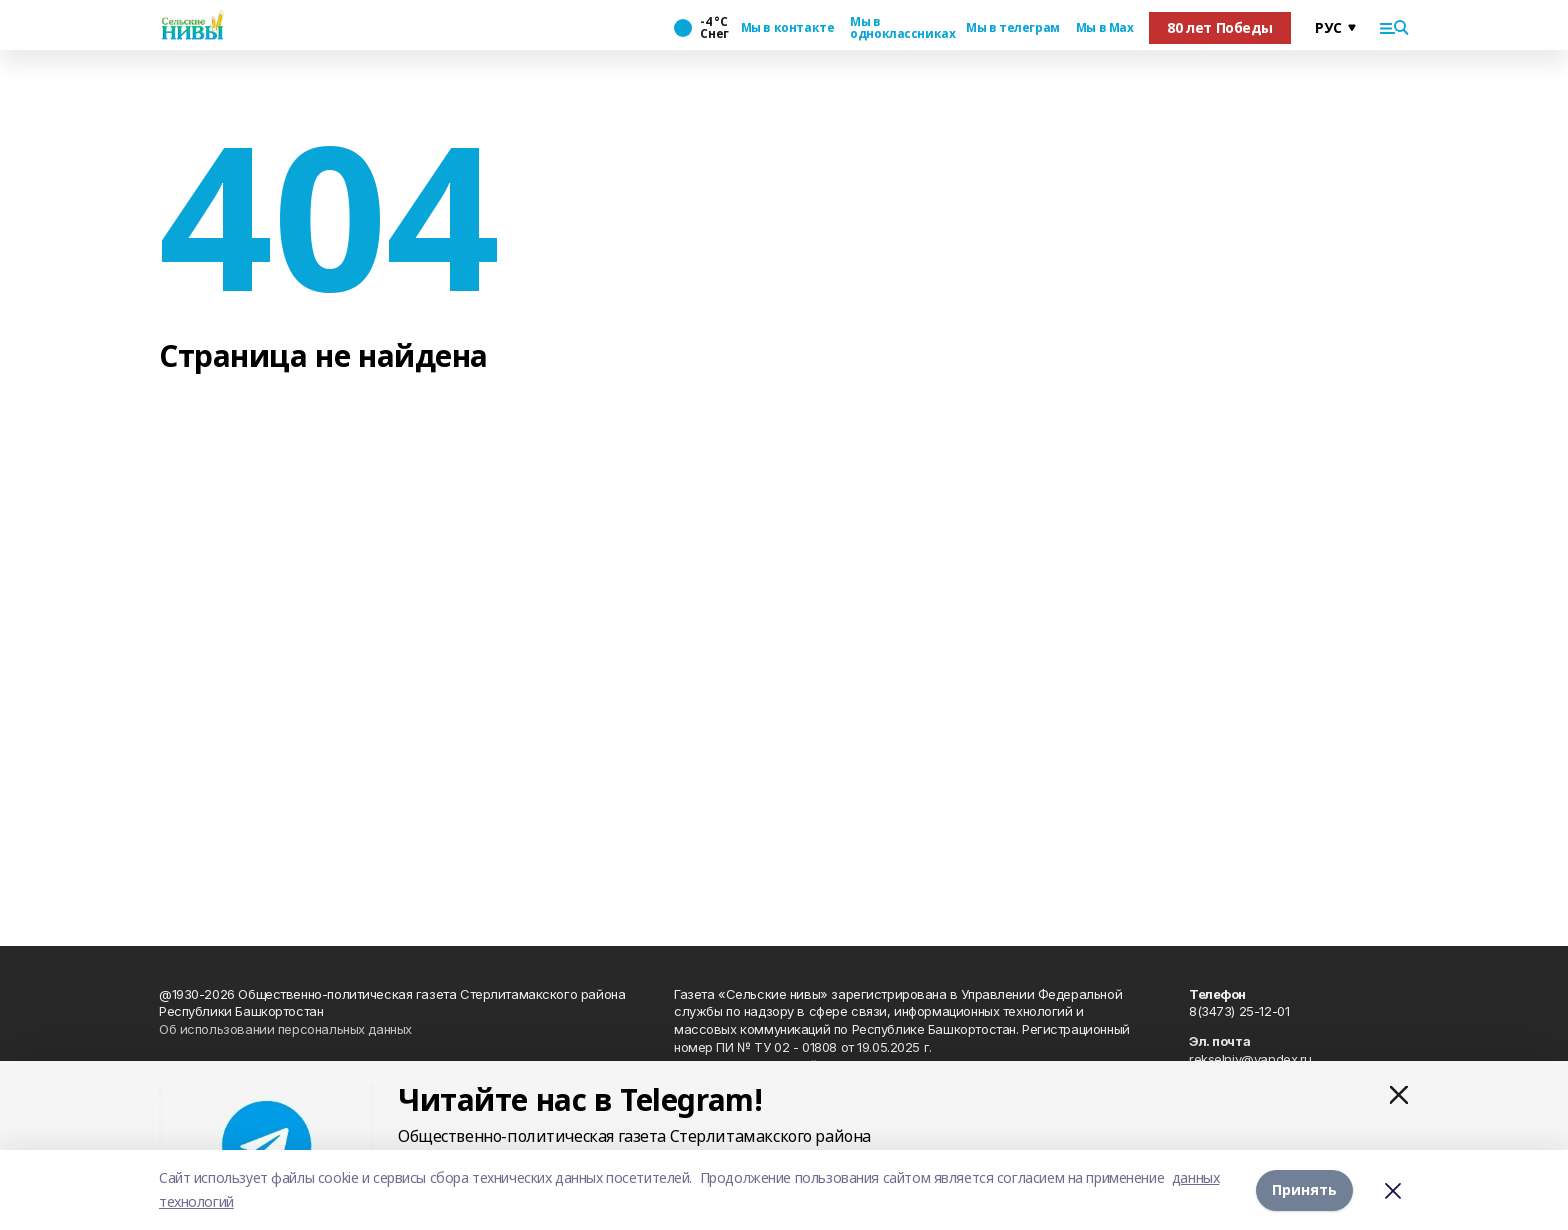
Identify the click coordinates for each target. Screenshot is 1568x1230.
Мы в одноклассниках (900, 28)
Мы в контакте (788, 28)
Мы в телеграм (1013, 28)
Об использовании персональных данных (285, 1029)
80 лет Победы (1220, 27)
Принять (1304, 1189)
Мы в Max (1105, 28)
